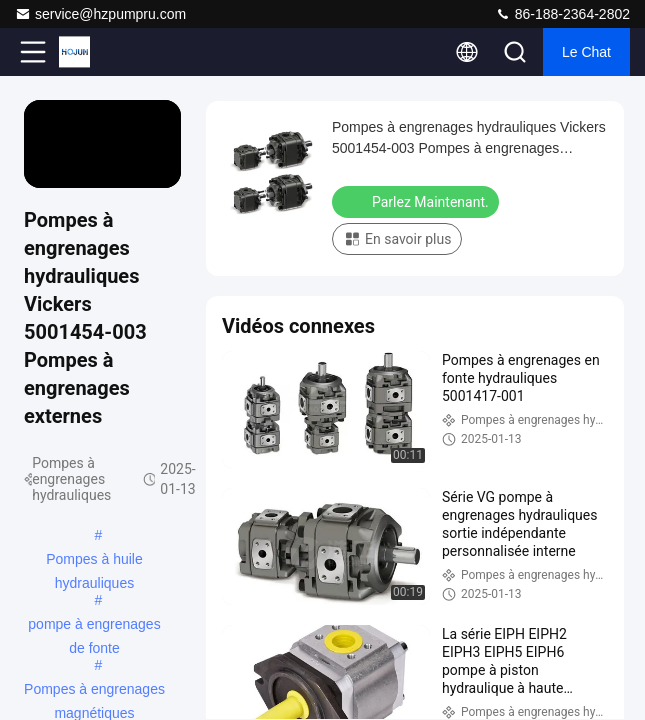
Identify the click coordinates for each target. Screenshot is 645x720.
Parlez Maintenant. (417, 201)
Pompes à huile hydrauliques (94, 561)
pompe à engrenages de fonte (94, 626)
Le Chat (586, 52)
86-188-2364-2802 (562, 14)
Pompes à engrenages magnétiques (94, 691)
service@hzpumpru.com (100, 14)
